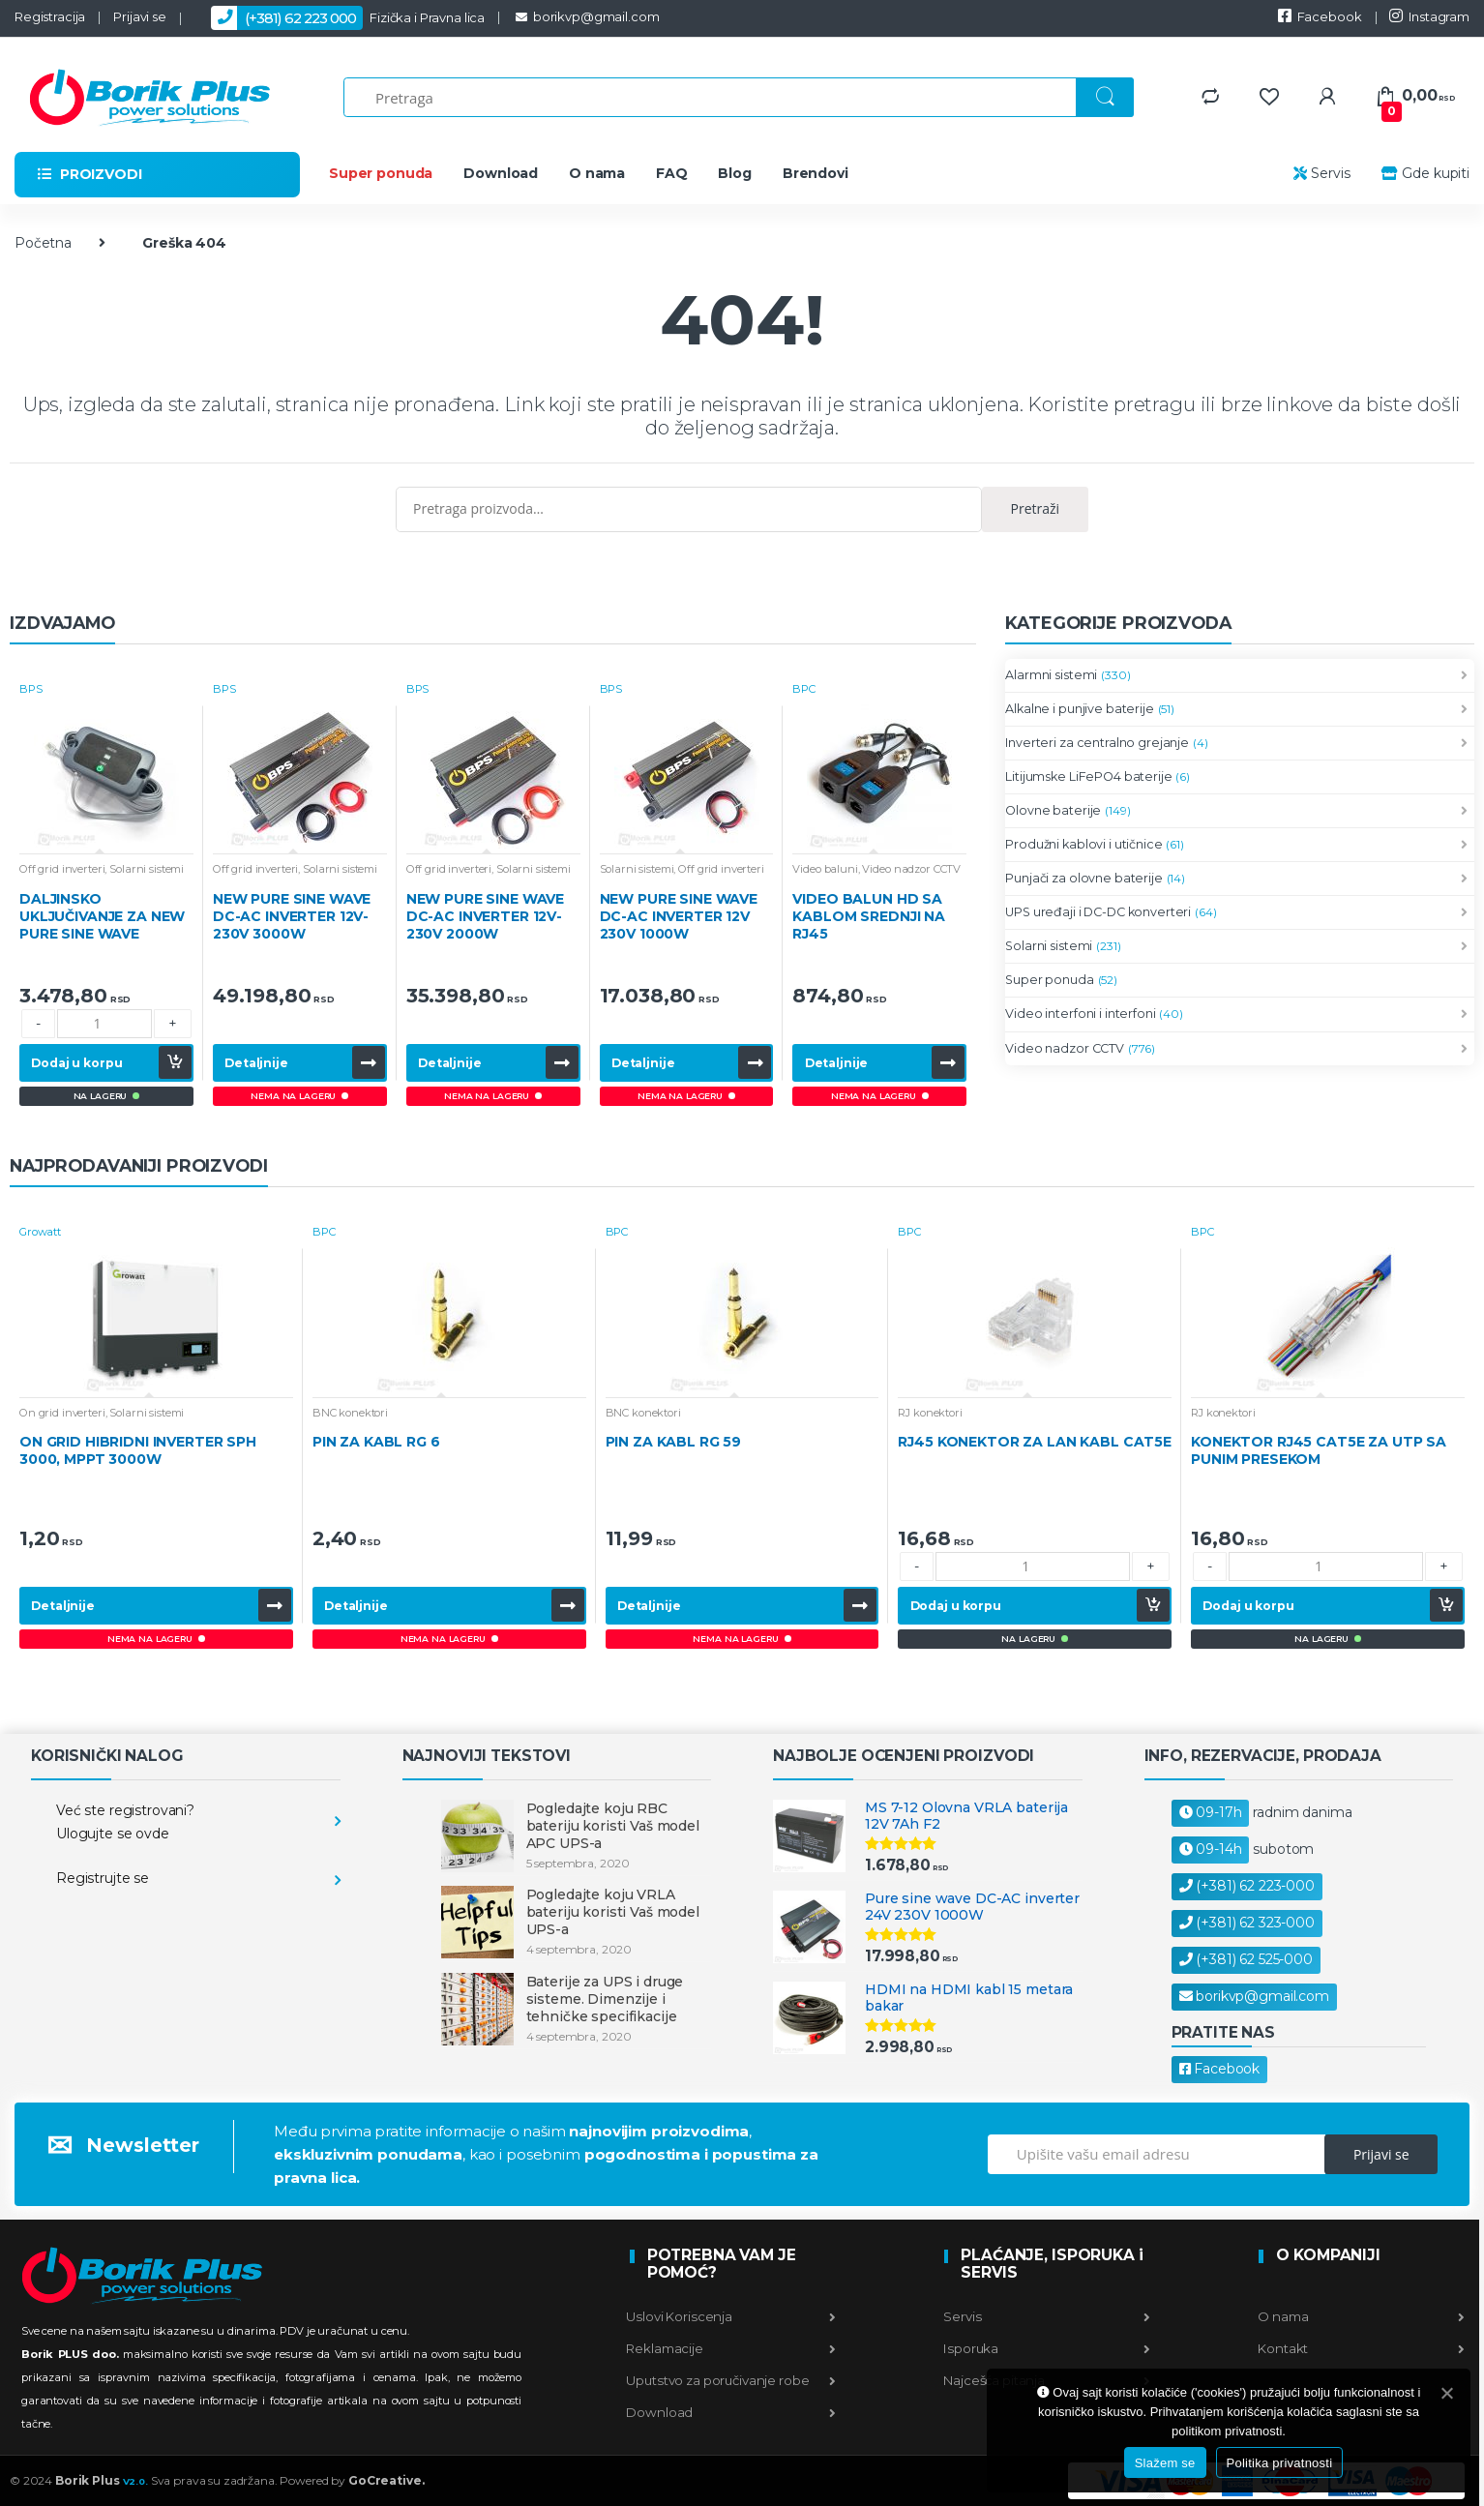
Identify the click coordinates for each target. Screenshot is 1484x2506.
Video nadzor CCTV (911, 869)
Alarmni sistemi (1051, 675)
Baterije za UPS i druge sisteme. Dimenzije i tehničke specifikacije (605, 1999)
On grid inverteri (62, 1412)
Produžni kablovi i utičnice (1083, 844)
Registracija (50, 16)
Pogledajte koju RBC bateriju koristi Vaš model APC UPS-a (612, 1826)
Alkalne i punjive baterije (1079, 709)
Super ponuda (380, 173)
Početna (43, 243)
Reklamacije (731, 2348)
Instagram (1429, 16)
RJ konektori (930, 1412)
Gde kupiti (1423, 173)
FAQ (672, 173)
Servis (1321, 173)
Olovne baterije (1053, 810)
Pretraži (1035, 508)
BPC (804, 689)
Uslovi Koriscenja (731, 2316)
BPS (31, 689)
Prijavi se (139, 16)
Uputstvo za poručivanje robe (731, 2380)
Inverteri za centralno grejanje (1097, 743)
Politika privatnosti (1280, 2463)
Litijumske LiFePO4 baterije (1088, 776)
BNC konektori (350, 1412)
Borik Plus (101, 2480)
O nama (597, 173)
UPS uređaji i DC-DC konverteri (1098, 912)
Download (500, 173)
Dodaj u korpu (76, 1063)
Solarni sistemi (146, 869)
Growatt (40, 1231)
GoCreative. (386, 2480)
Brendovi (815, 173)
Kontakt (1360, 2348)
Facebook (1320, 16)
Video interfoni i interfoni (1080, 1014)
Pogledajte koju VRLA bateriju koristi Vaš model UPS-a (612, 1912)
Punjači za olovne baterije (1083, 878)
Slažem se (1165, 2463)
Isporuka (1045, 2348)
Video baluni (824, 869)
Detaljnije (256, 1063)
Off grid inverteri (61, 869)
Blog (734, 173)
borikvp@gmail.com (586, 16)
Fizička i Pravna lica (340, 18)
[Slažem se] (1446, 2392)
